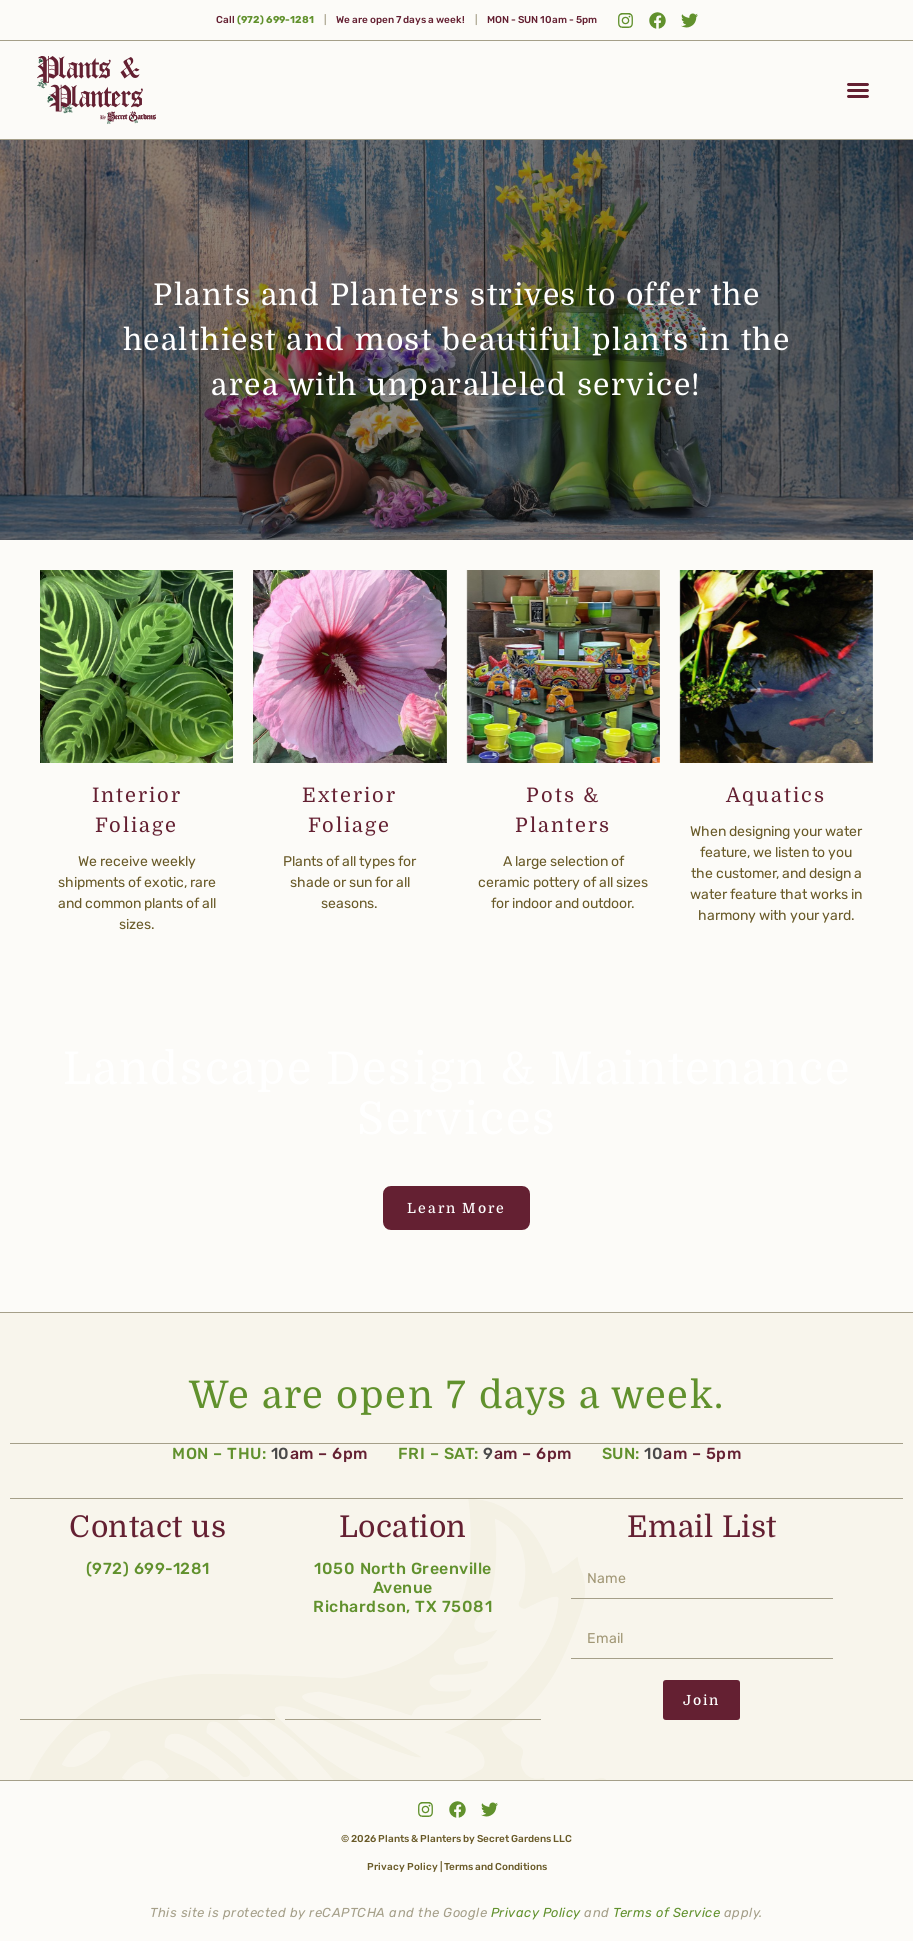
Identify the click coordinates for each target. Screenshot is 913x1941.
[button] (858, 90)
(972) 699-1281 (275, 20)
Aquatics (776, 795)
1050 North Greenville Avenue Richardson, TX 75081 (402, 1585)
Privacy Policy (402, 1865)
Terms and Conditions (495, 1865)
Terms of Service (666, 1910)
